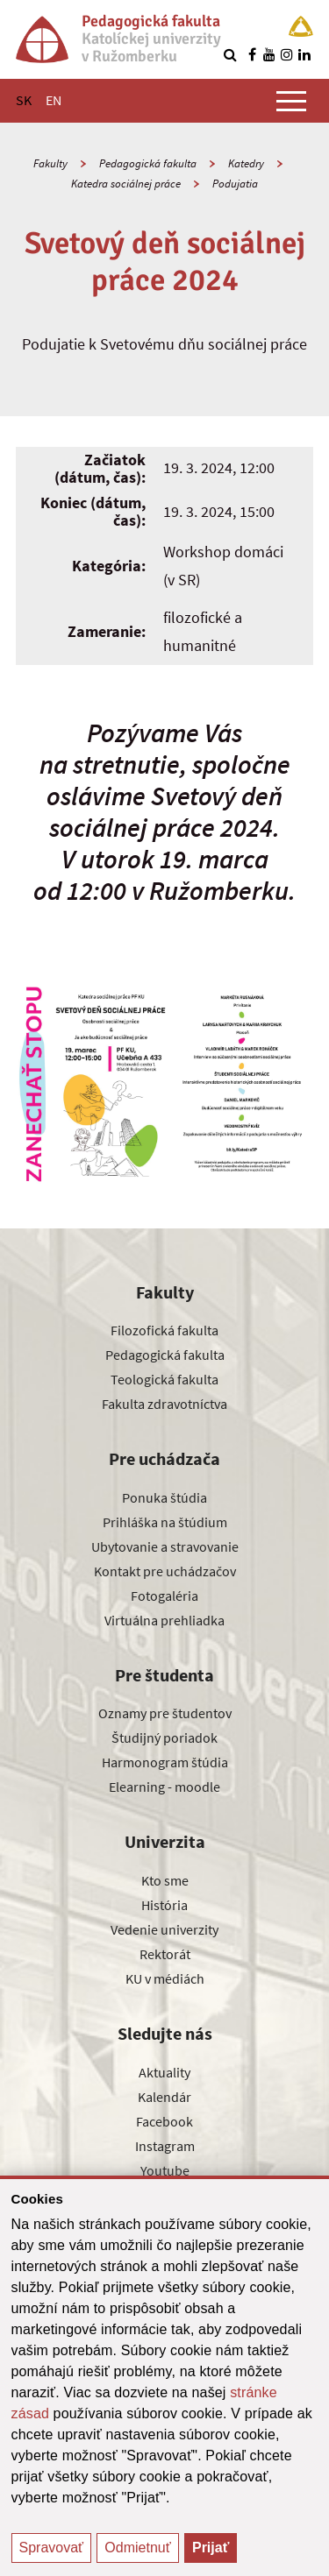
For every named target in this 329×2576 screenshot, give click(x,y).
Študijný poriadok (164, 1737)
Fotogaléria (164, 1595)
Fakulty (50, 163)
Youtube (165, 2170)
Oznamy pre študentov (165, 1713)
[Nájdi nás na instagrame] (287, 54)
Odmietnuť (137, 2547)
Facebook (164, 2121)
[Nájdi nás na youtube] (269, 54)
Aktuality (164, 2072)
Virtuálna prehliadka (164, 1620)
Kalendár (164, 2096)
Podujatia (235, 183)
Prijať (210, 2547)
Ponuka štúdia (164, 1497)
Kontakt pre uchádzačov (165, 1571)
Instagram (165, 2146)
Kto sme (165, 1880)
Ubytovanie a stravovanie (165, 1546)
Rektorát (164, 1954)
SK (24, 100)
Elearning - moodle (164, 1786)
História (164, 1905)
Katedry (246, 163)
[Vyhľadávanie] (230, 54)
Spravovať (51, 2547)
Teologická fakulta (164, 1379)
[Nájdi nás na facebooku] (252, 54)
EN (53, 100)
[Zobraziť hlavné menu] (291, 101)
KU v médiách (164, 1978)
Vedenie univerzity (164, 1929)
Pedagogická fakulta (148, 163)
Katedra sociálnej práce (126, 183)
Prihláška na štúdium (165, 1522)
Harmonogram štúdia (165, 1762)
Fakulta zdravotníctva (164, 1403)
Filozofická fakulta (164, 1330)
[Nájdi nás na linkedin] (304, 54)
